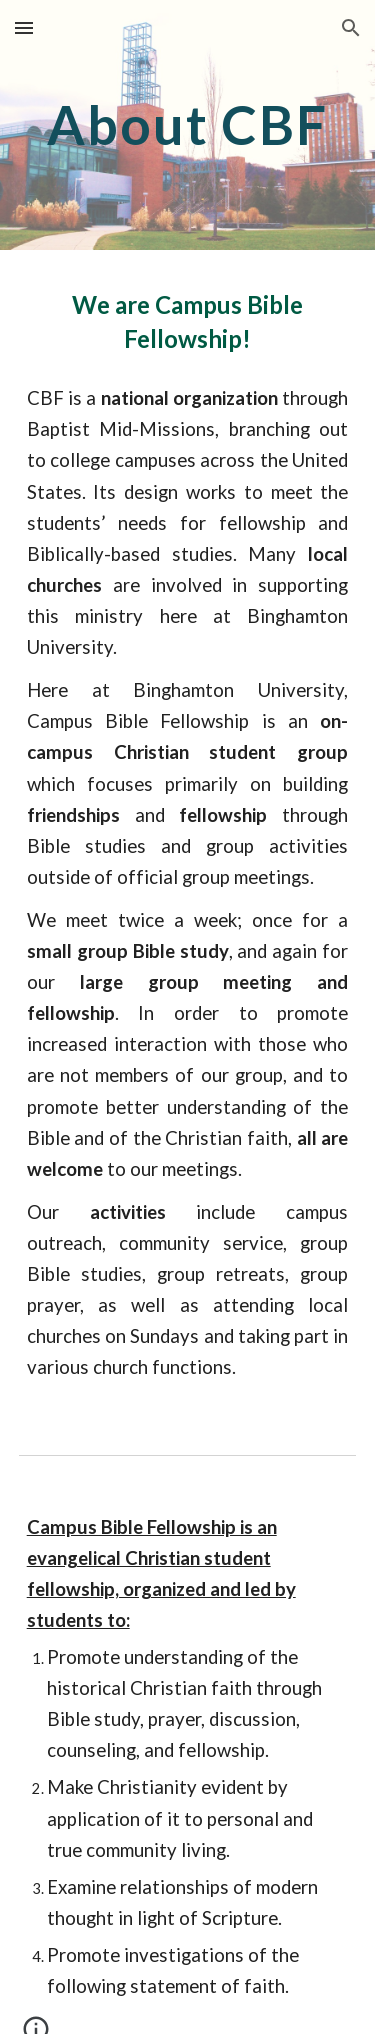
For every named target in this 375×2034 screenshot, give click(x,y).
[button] (24, 27)
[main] (188, 124)
